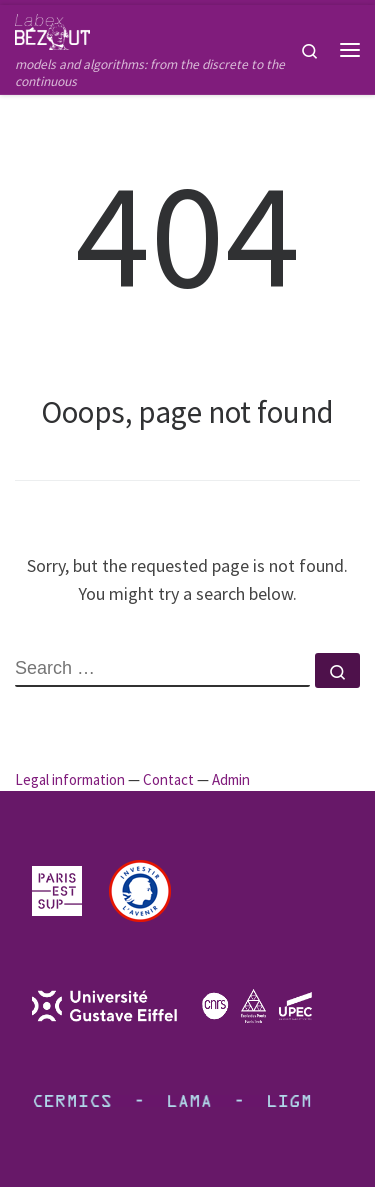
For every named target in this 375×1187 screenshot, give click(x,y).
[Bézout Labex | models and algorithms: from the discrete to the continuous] (52, 29)
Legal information (70, 779)
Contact (168, 779)
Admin (231, 779)
